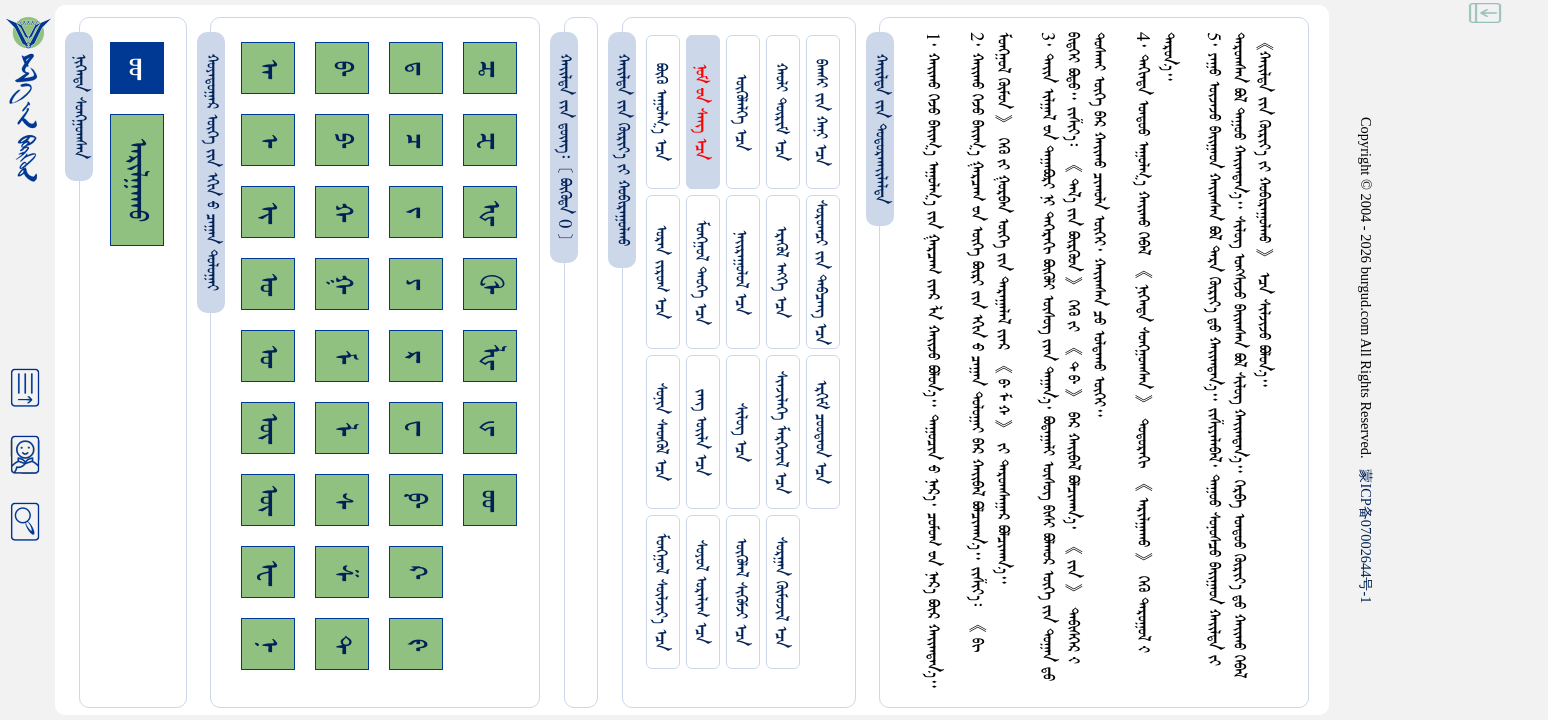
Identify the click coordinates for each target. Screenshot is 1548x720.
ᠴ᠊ (416, 140)
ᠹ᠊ (416, 500)
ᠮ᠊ (342, 356)
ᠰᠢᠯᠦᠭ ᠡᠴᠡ (740, 432)
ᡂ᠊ (490, 500)
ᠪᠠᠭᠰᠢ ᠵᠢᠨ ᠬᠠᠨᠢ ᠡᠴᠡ (820, 112)
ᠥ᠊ (268, 428)
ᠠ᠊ (268, 68)
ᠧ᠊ (268, 572)
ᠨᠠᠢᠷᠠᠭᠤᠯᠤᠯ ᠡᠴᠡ (740, 272)
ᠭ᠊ (342, 284)
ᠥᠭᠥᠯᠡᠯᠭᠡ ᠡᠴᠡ (740, 112)
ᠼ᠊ (490, 68)
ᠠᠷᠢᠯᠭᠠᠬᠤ (137, 180)
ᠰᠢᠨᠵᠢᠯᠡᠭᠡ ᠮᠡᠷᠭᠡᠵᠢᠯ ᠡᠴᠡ (780, 432)
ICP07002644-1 (1366, 536)
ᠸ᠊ (416, 428)
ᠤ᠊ (268, 356)
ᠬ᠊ (342, 212)
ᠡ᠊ (268, 140)
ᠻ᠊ (416, 644)
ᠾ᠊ (490, 212)
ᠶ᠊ (416, 284)
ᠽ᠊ (490, 140)
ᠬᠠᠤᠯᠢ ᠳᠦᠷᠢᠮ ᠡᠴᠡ (780, 112)
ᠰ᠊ (342, 500)
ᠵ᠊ (416, 212)
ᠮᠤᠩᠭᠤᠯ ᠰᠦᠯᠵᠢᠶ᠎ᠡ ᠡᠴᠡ (660, 592)
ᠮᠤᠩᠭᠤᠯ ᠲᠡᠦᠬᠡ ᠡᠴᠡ (700, 272)
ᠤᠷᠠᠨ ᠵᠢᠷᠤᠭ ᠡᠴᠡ (660, 272)
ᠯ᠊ (342, 428)
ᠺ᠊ (416, 572)
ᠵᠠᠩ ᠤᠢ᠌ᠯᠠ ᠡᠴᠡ (700, 432)
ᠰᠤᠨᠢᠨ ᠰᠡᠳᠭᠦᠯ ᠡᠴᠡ (660, 432)
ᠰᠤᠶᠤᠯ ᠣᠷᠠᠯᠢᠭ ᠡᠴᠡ (700, 592)
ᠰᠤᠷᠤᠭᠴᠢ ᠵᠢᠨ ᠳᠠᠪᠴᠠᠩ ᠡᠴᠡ (820, 272)
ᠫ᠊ (342, 140)
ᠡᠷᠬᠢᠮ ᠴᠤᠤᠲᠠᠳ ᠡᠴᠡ (820, 432)
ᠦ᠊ (268, 500)
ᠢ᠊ (268, 212)
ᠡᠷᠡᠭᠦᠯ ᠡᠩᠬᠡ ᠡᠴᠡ (780, 272)
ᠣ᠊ (268, 284)
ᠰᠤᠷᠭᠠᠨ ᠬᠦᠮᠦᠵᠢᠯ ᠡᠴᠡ (780, 592)
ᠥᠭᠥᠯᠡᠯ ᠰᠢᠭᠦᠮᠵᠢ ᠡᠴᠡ (740, 592)
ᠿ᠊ (490, 284)
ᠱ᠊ (342, 572)
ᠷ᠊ (416, 356)
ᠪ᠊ (342, 68)
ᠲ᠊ (342, 644)
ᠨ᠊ (268, 644)
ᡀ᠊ (490, 356)
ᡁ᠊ (490, 428)
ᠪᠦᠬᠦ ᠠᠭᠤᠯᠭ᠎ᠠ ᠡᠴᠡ (660, 112)
